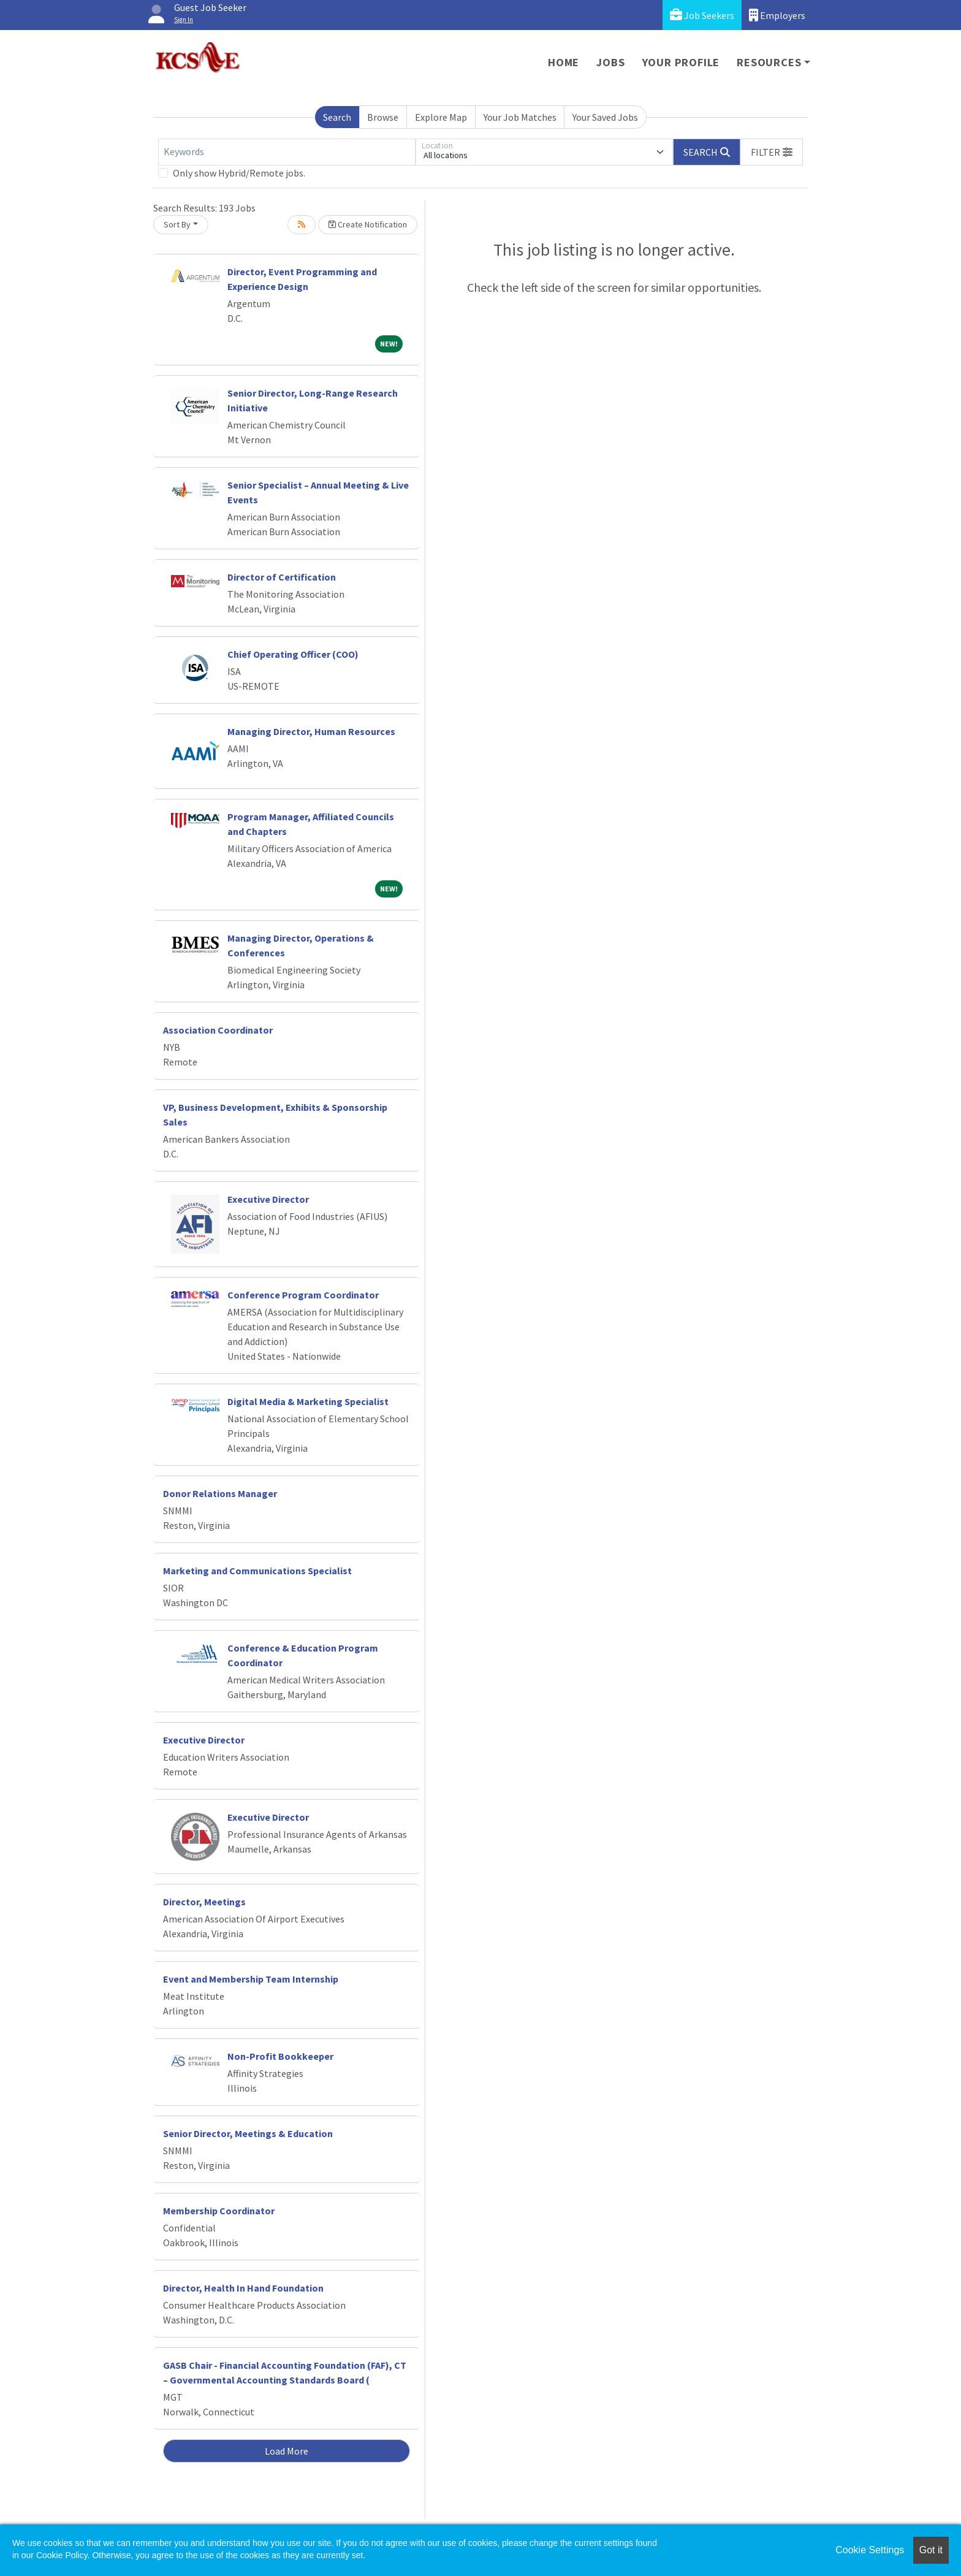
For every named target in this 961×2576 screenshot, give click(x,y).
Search (337, 117)
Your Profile (681, 62)
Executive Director (268, 1199)
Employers (777, 15)
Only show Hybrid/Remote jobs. (239, 173)
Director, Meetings (204, 1902)
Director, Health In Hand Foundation (243, 2288)
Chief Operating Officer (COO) (293, 654)
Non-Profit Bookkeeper (280, 2056)
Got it (931, 2550)
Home (563, 62)
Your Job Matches (520, 117)
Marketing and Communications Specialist (257, 1570)
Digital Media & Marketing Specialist (308, 1401)
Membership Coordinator (219, 2210)
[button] (771, 152)
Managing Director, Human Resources (311, 731)
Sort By (177, 224)
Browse (382, 117)
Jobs (610, 62)
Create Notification (368, 224)
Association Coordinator (218, 1030)
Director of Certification (281, 577)
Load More (286, 2451)
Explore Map (441, 117)
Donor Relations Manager (220, 1493)
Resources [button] (769, 62)
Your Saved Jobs (605, 117)
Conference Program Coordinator (303, 1295)
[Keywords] (287, 152)
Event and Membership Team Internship (250, 1979)
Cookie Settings (869, 2550)
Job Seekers (702, 15)
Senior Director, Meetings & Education (248, 2133)
